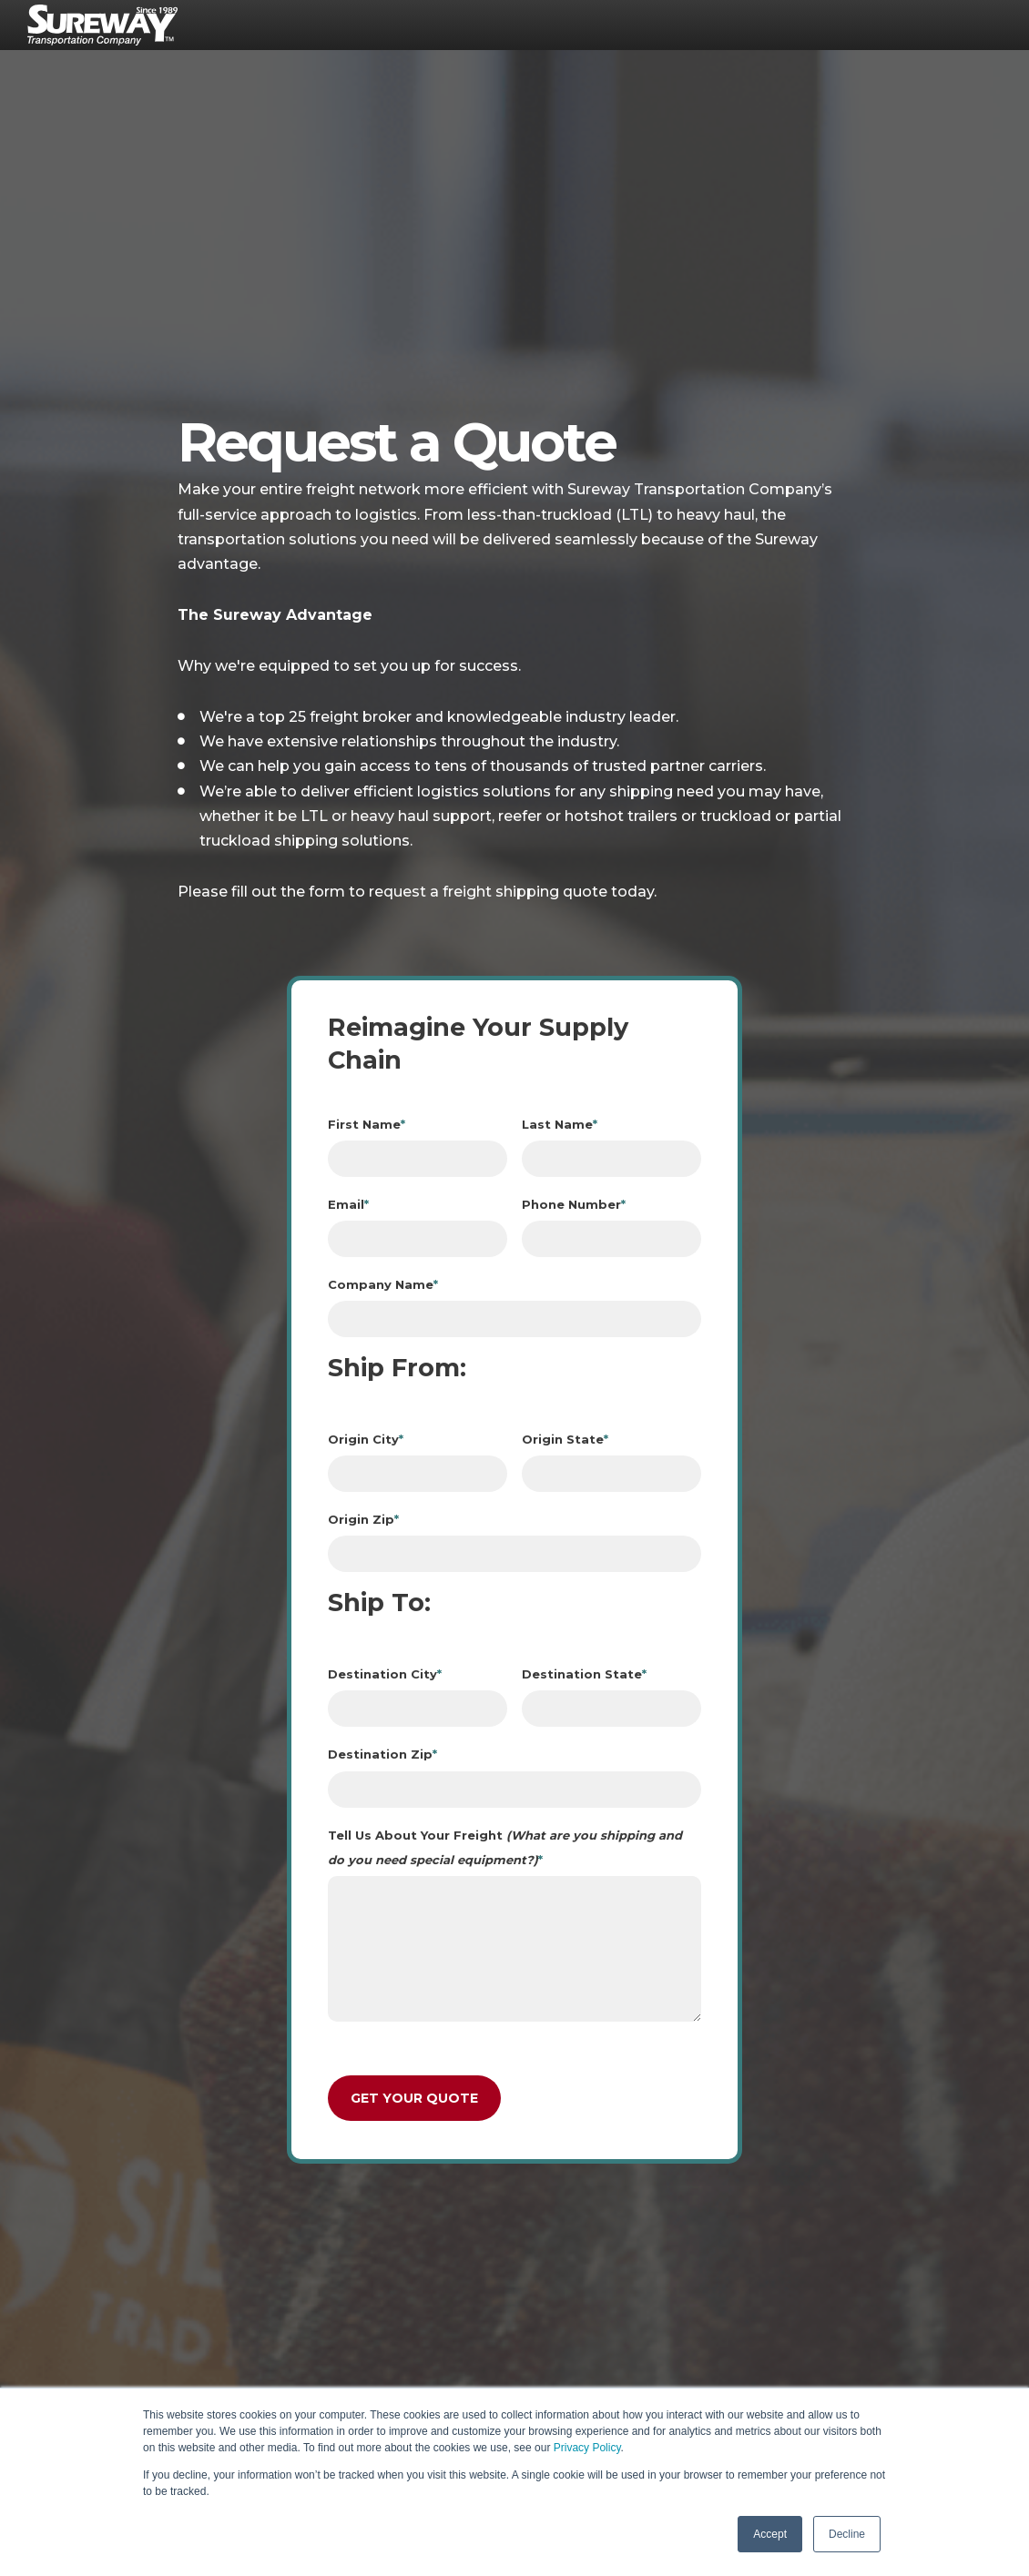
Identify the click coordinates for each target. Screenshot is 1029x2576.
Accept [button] (770, 2534)
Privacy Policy (587, 2447)
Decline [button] (847, 2534)
